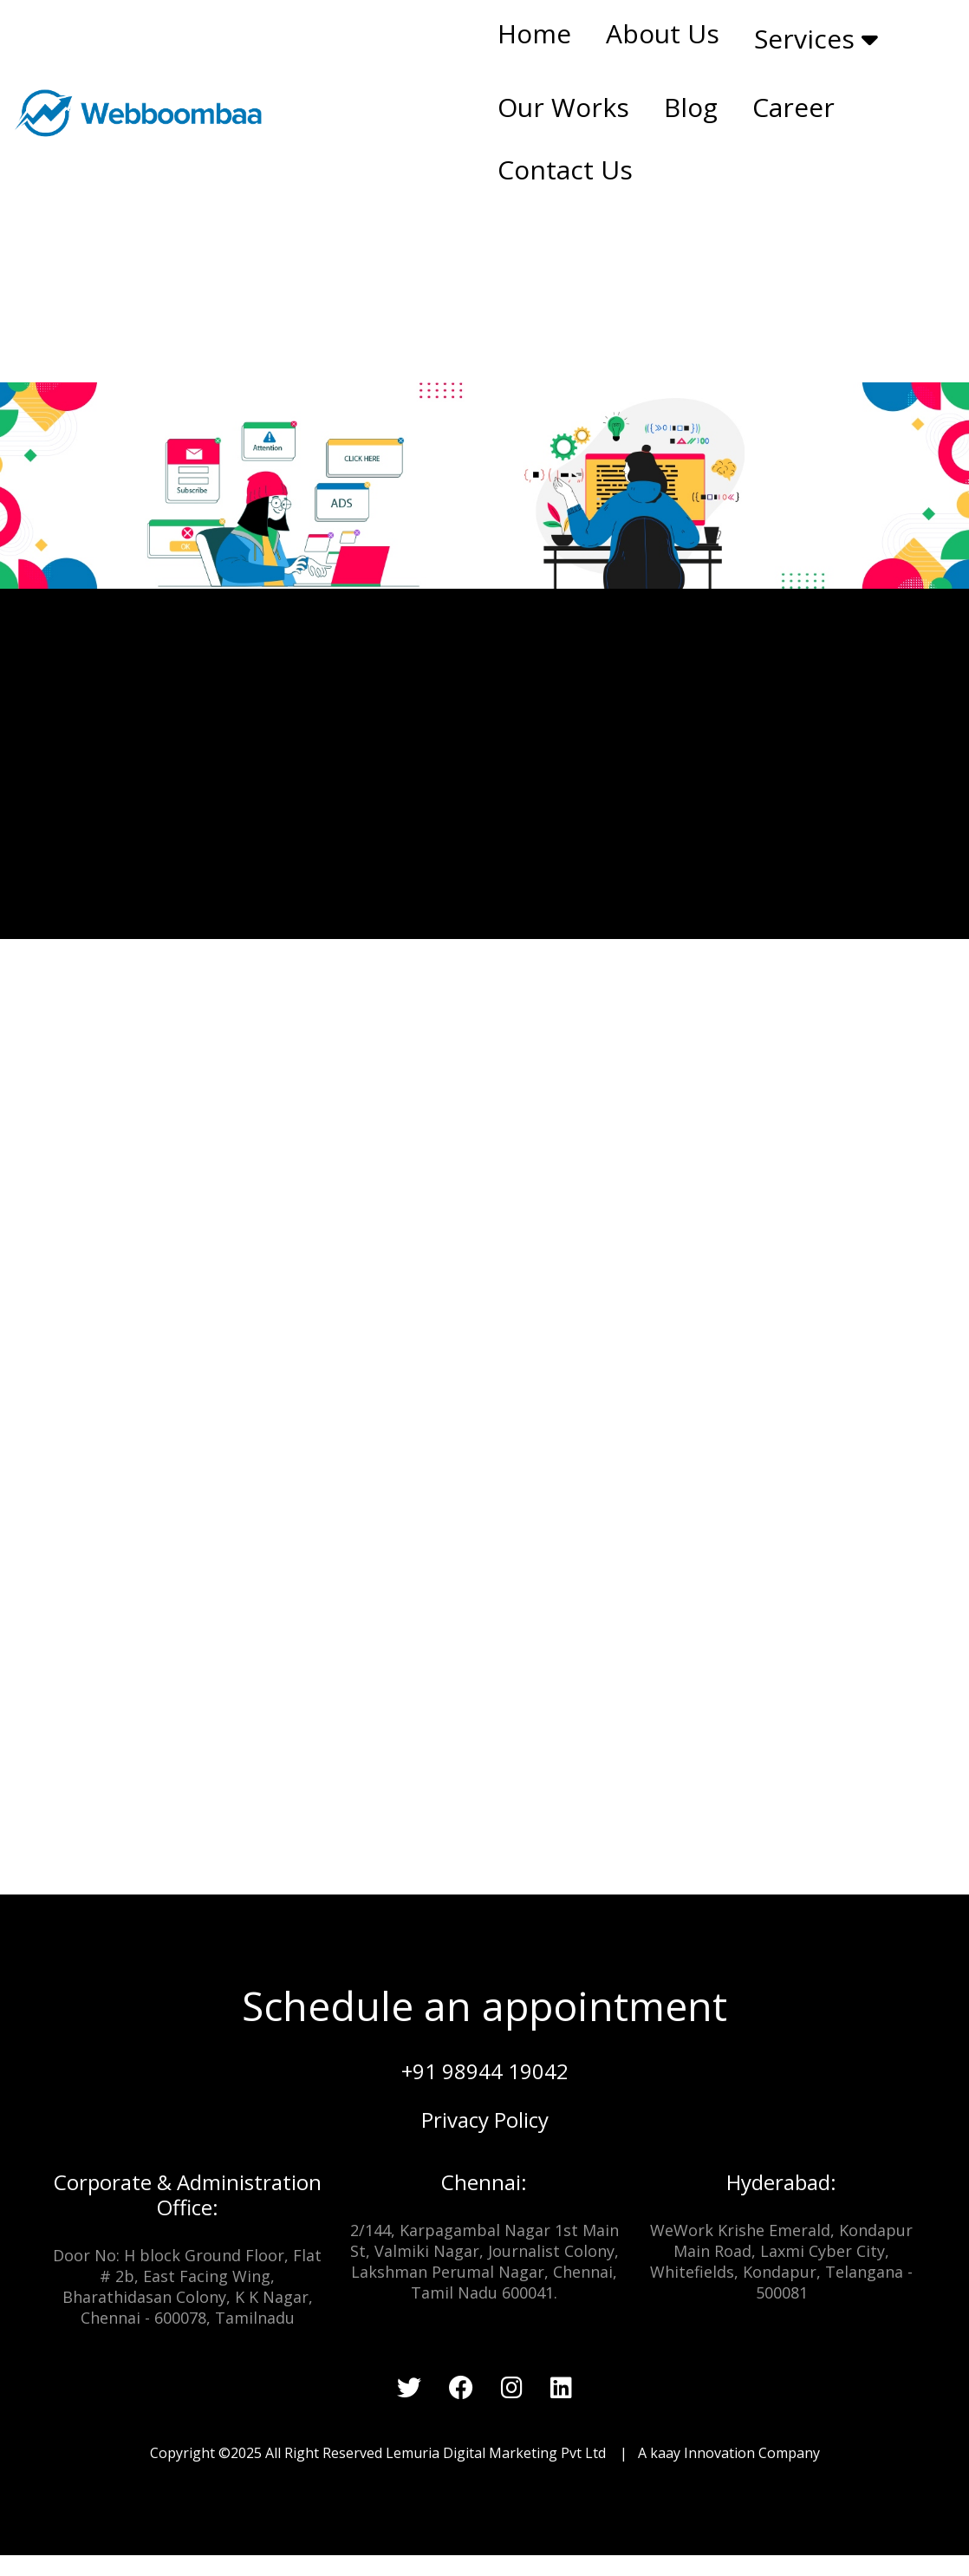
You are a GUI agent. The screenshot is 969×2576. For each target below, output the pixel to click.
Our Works (563, 107)
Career (793, 107)
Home (534, 33)
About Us (662, 33)
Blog (691, 107)
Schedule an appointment (484, 2005)
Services (816, 38)
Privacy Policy (485, 2119)
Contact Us (565, 169)
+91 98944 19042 (485, 2071)
